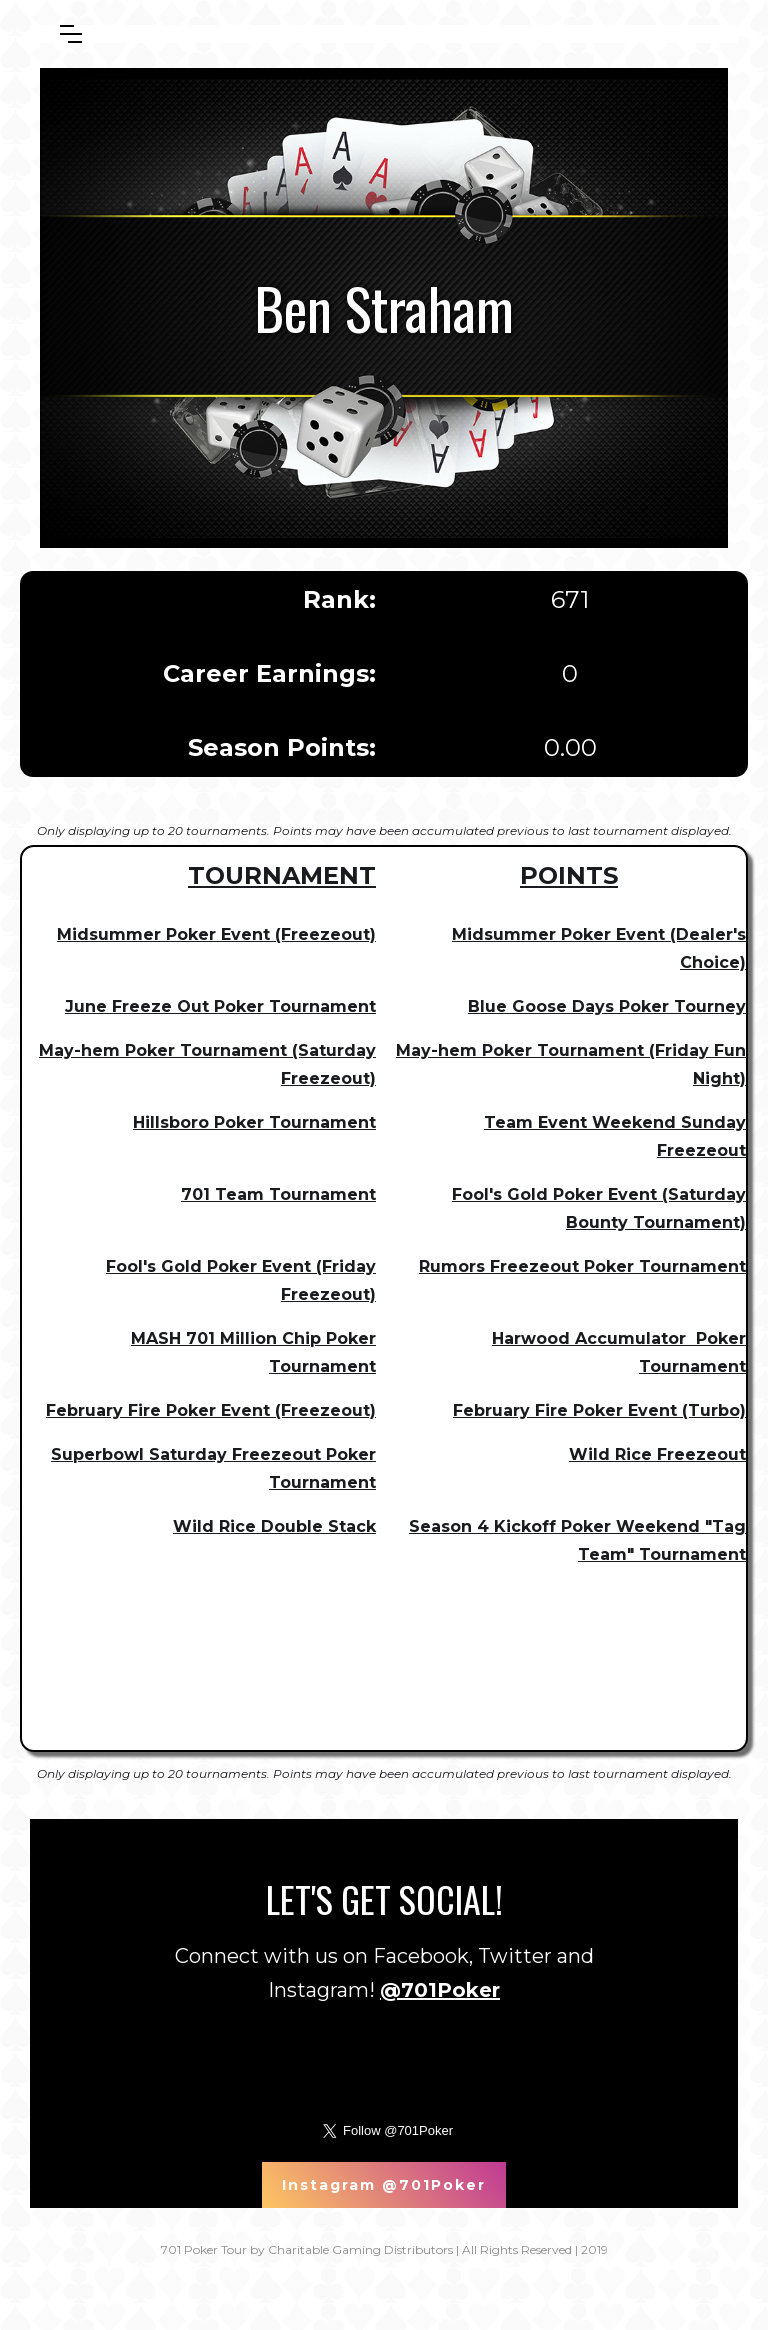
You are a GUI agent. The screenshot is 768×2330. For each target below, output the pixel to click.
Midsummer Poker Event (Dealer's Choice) (599, 948)
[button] (71, 34)
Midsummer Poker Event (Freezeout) (216, 934)
